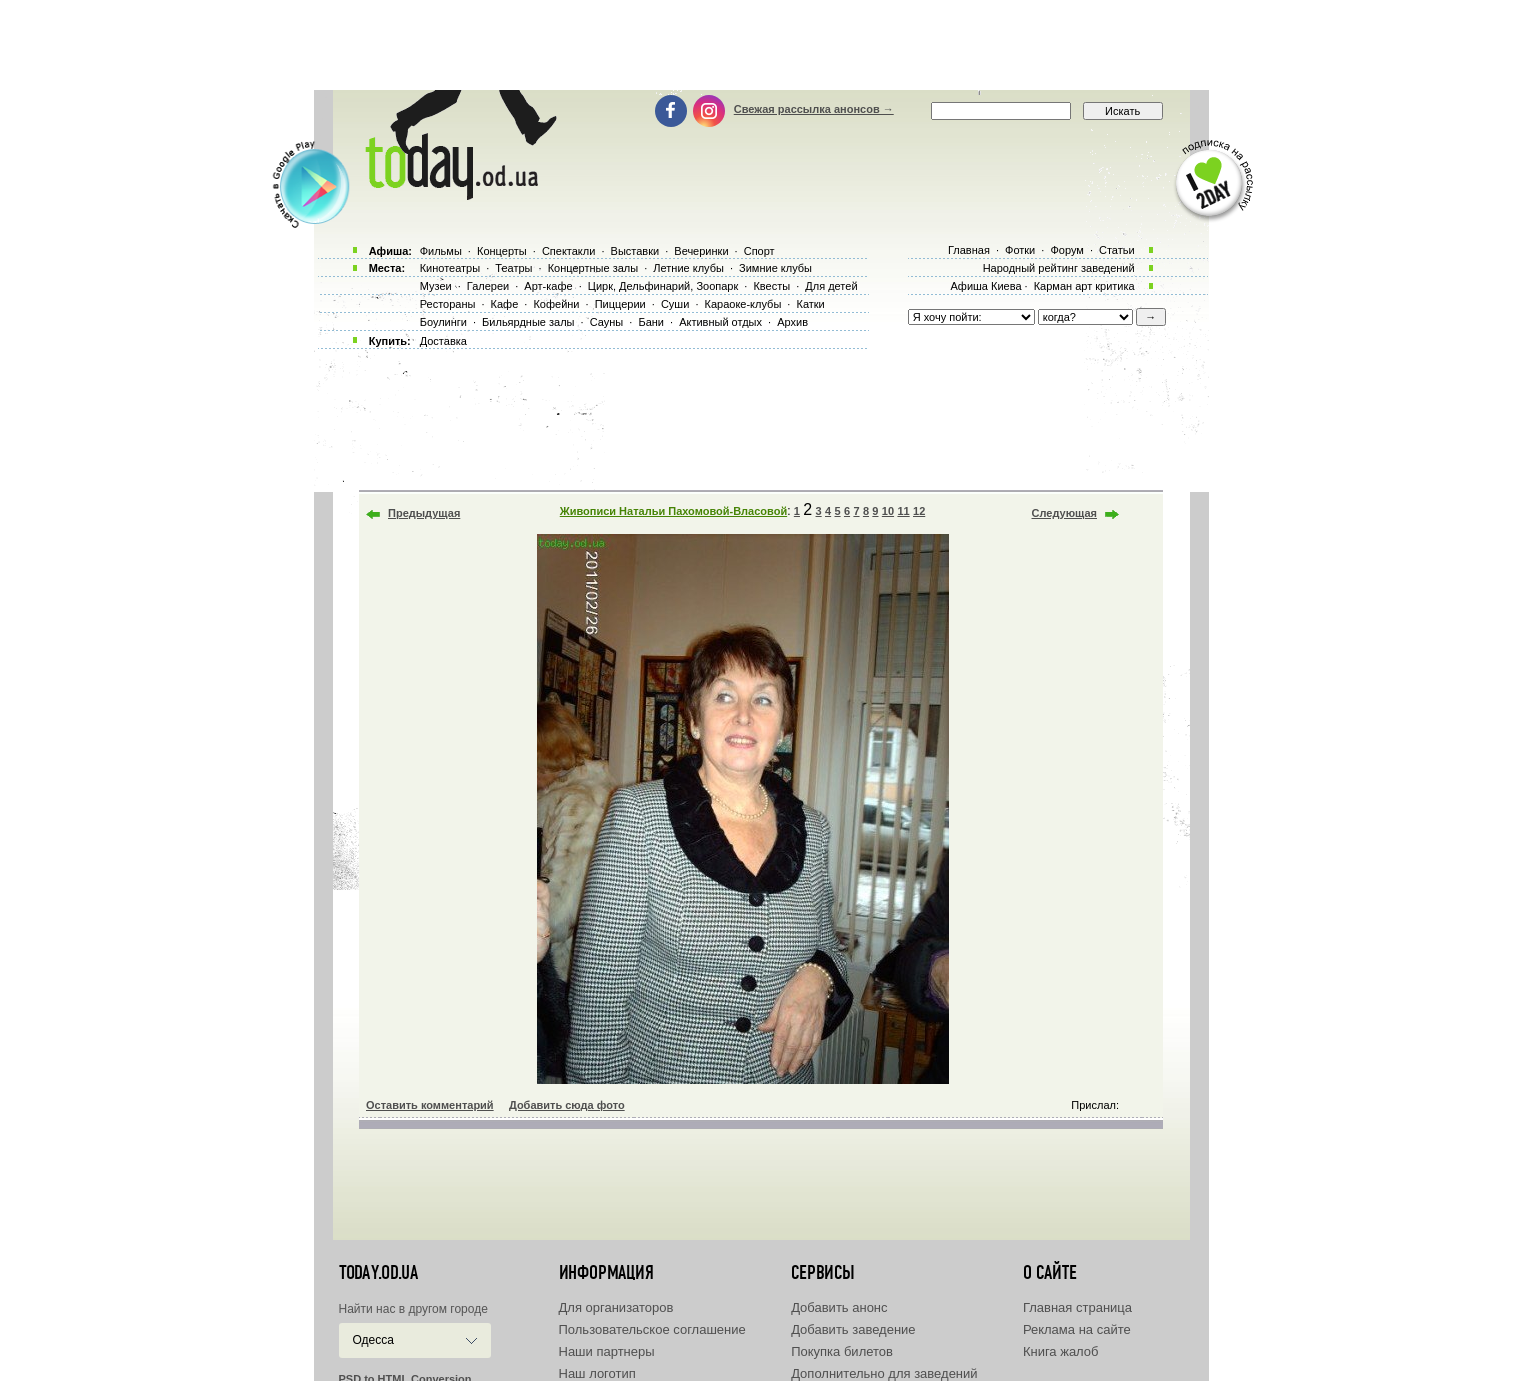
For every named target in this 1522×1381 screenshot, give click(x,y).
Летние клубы (688, 268)
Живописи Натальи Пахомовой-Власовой (673, 511)
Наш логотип (597, 1373)
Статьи (1117, 250)
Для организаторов (616, 1307)
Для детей (831, 286)
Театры (513, 268)
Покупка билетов (842, 1351)
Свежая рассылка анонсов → (814, 109)
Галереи (488, 286)
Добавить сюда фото (567, 1105)
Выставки (635, 251)
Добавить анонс (839, 1307)
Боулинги (443, 322)
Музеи (436, 286)
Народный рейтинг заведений (1059, 268)
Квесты (771, 286)
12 (919, 511)
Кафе (505, 304)
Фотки (1020, 250)
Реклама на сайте (1077, 1329)
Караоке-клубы (743, 304)
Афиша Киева (985, 286)
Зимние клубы (775, 268)
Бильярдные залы (528, 322)
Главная (969, 250)
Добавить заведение (853, 1329)
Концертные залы (593, 268)
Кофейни (556, 304)
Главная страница (1077, 1307)
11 (903, 511)
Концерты (502, 251)
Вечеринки (701, 251)
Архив (792, 322)
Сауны (607, 322)
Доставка (443, 341)
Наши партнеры (607, 1351)
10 (888, 511)
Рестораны (448, 304)
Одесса (373, 1340)
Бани (651, 322)
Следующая (1064, 513)
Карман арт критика (1084, 286)
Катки (810, 304)
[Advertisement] (761, 45)
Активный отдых (720, 322)
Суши (675, 304)
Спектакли (569, 251)
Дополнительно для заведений (884, 1373)
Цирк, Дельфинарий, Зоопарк (663, 286)
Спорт (759, 251)
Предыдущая (424, 513)
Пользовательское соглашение (652, 1329)
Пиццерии (620, 304)
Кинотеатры (450, 268)
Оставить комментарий (430, 1105)
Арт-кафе (548, 286)
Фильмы (441, 251)
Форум (1066, 250)
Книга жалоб (1061, 1351)
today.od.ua (378, 1273)
